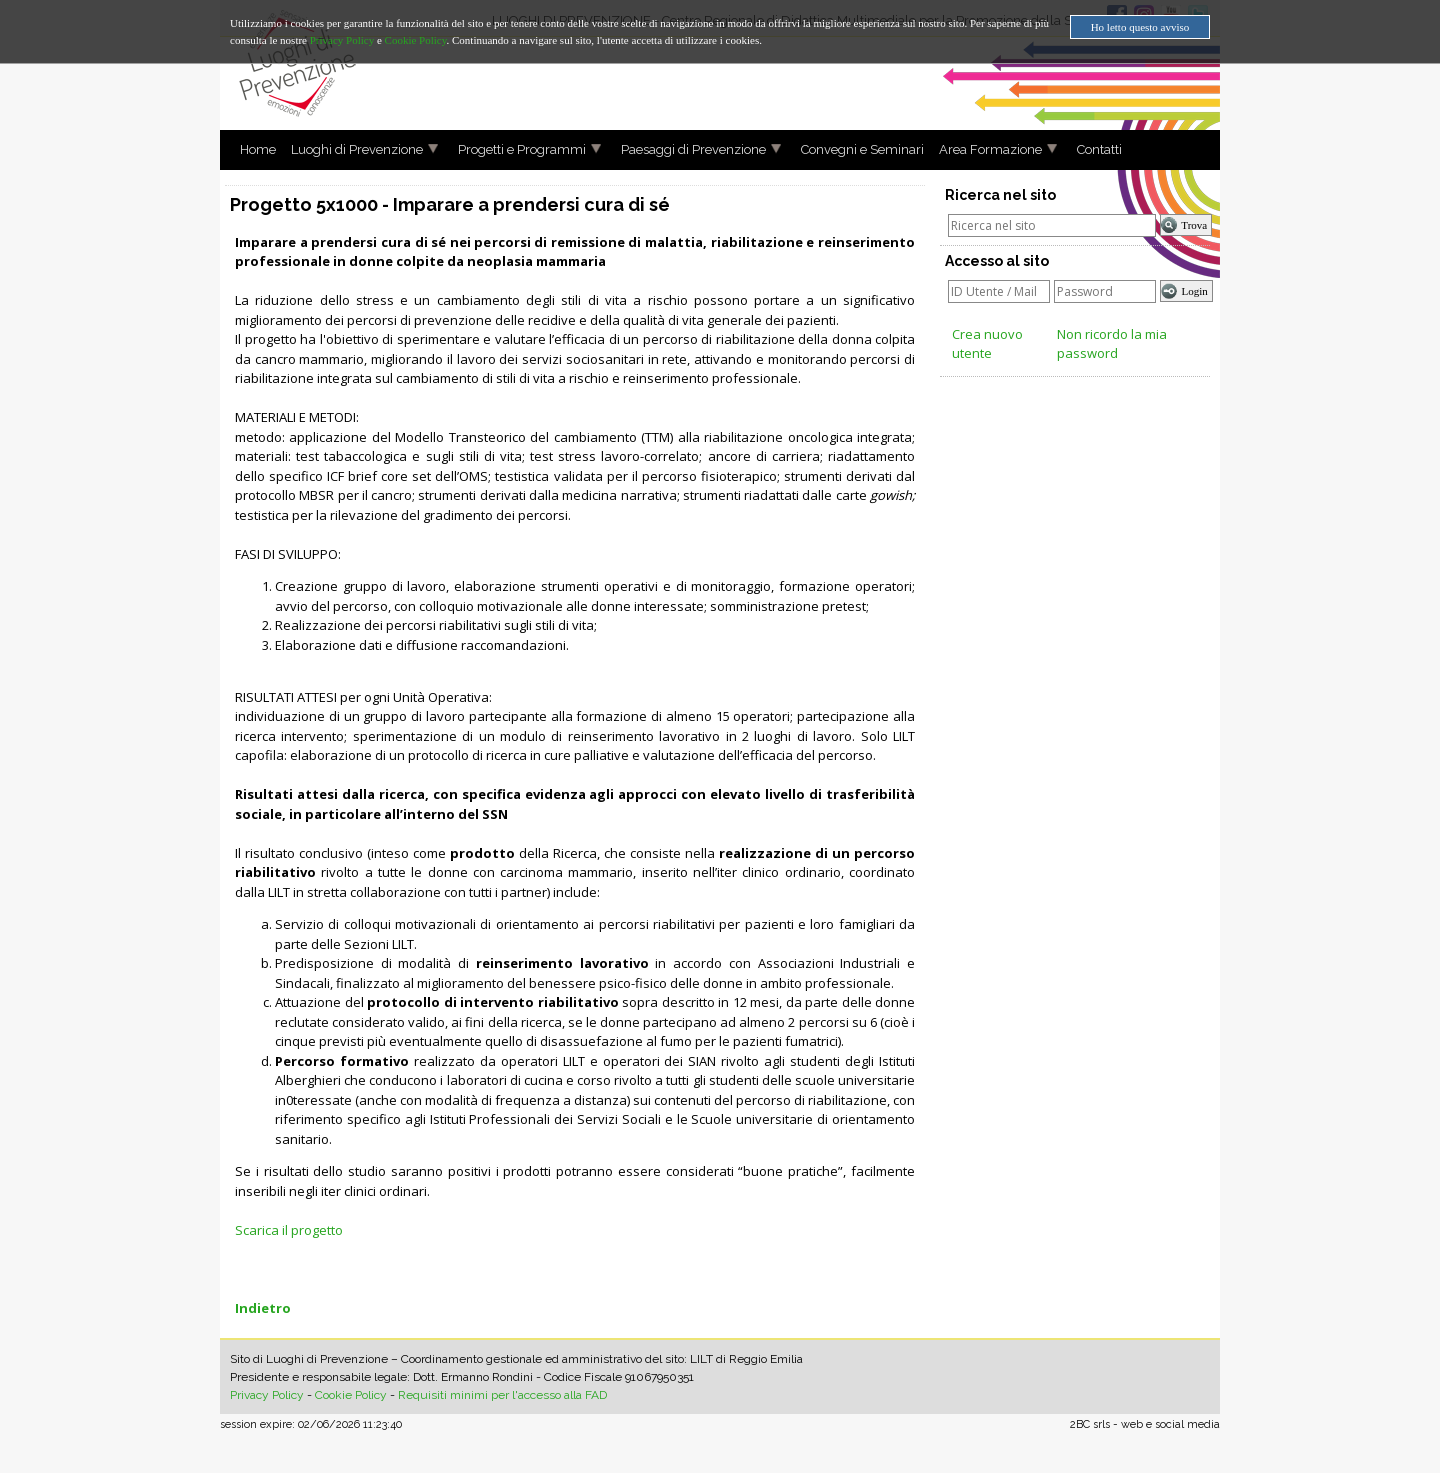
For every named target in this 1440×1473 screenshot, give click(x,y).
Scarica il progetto (289, 1230)
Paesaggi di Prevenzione (686, 149)
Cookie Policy (351, 1395)
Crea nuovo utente (987, 344)
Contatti (1092, 149)
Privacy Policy (267, 1395)
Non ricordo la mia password (1112, 344)
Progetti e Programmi (514, 149)
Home (250, 149)
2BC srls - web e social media (1145, 1424)
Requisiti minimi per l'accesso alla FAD (502, 1395)
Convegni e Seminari (855, 149)
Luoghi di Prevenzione (349, 149)
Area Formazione (983, 149)
